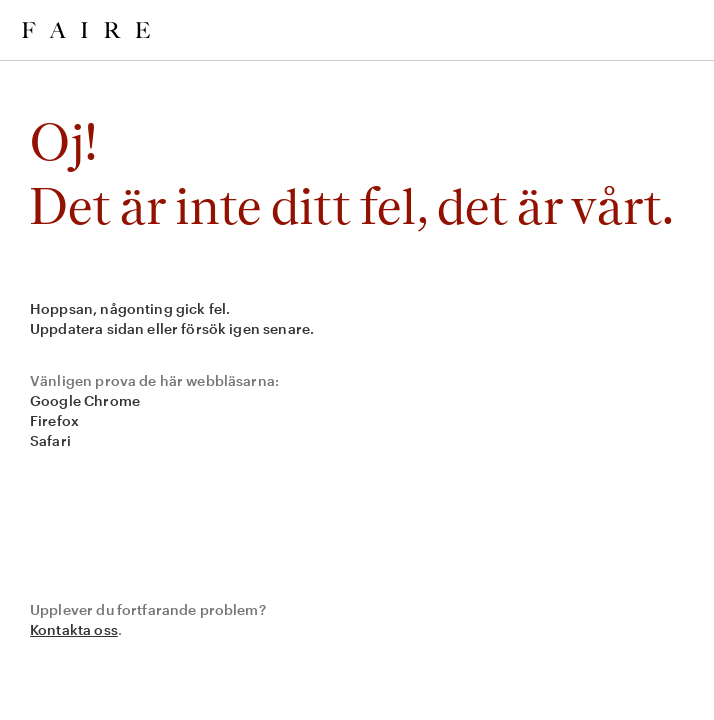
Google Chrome (85, 400)
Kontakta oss (74, 629)
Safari (50, 440)
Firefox (54, 420)
